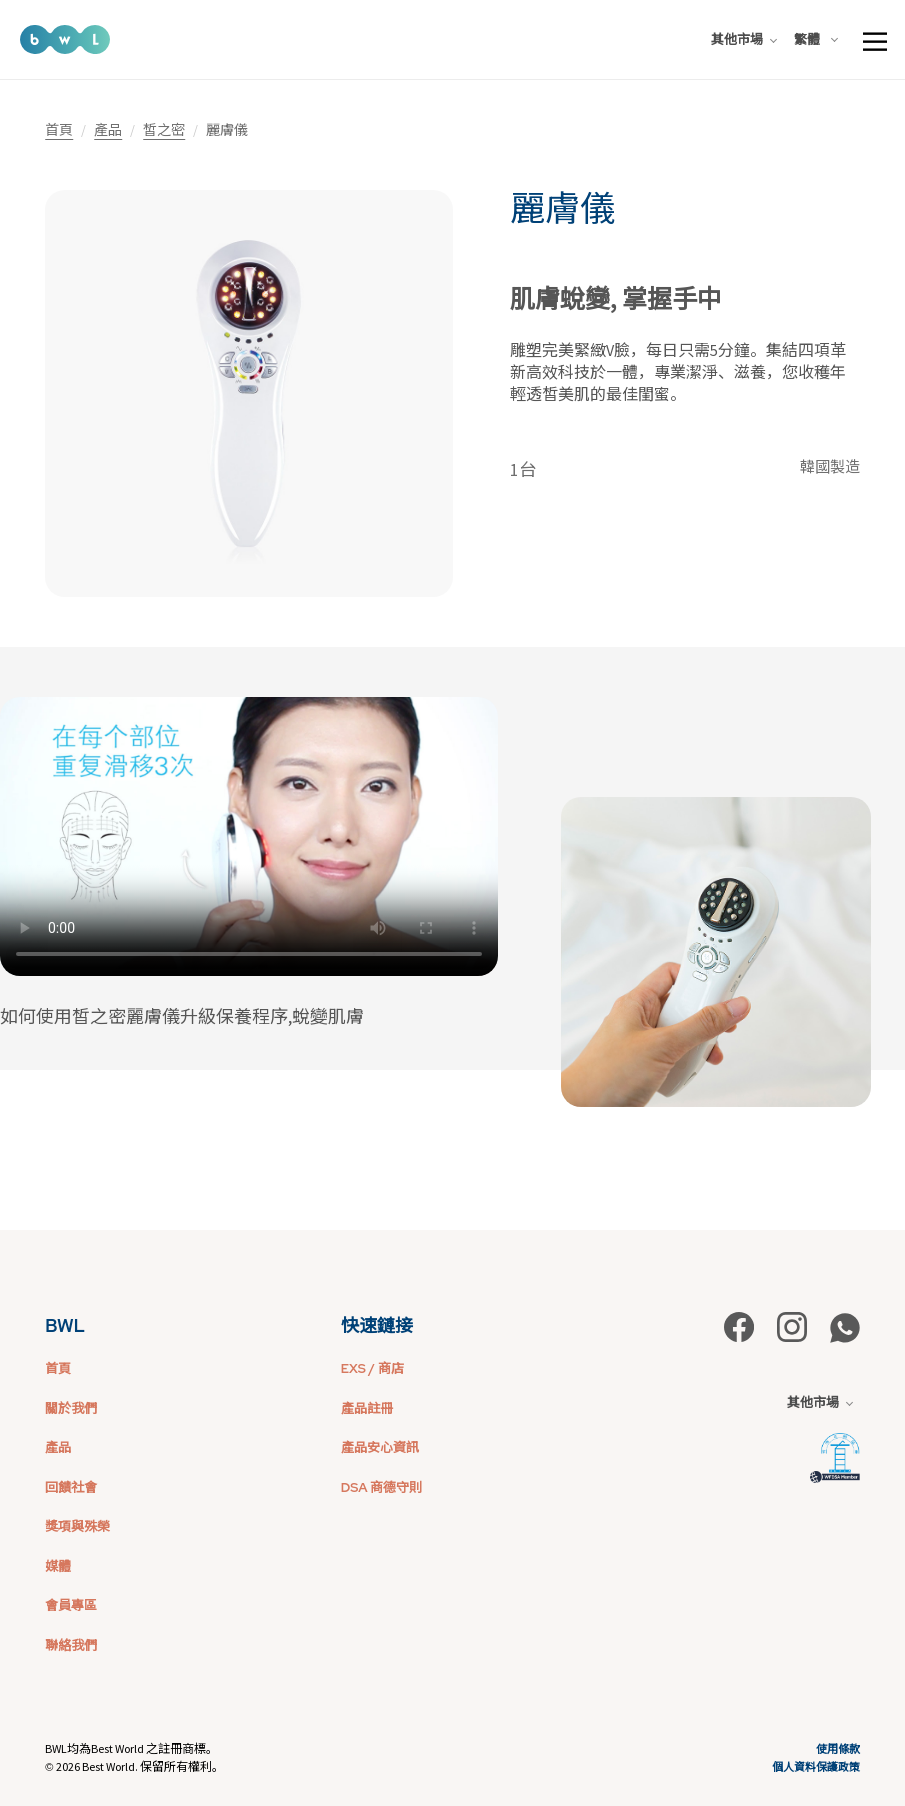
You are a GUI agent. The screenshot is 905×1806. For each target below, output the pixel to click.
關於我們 (71, 1408)
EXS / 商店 (372, 1368)
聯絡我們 (71, 1645)
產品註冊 (367, 1408)
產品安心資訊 (380, 1447)
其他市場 (744, 39)
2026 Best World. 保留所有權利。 (140, 1766)
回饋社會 (71, 1487)
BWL (65, 1325)
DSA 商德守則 (381, 1487)
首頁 (59, 130)
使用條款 (838, 1749)
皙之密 (164, 130)
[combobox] (819, 40)
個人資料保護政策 (816, 1767)
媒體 (58, 1566)
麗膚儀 (562, 209)
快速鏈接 (377, 1325)
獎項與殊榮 (77, 1526)
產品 (108, 130)
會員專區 (71, 1605)
